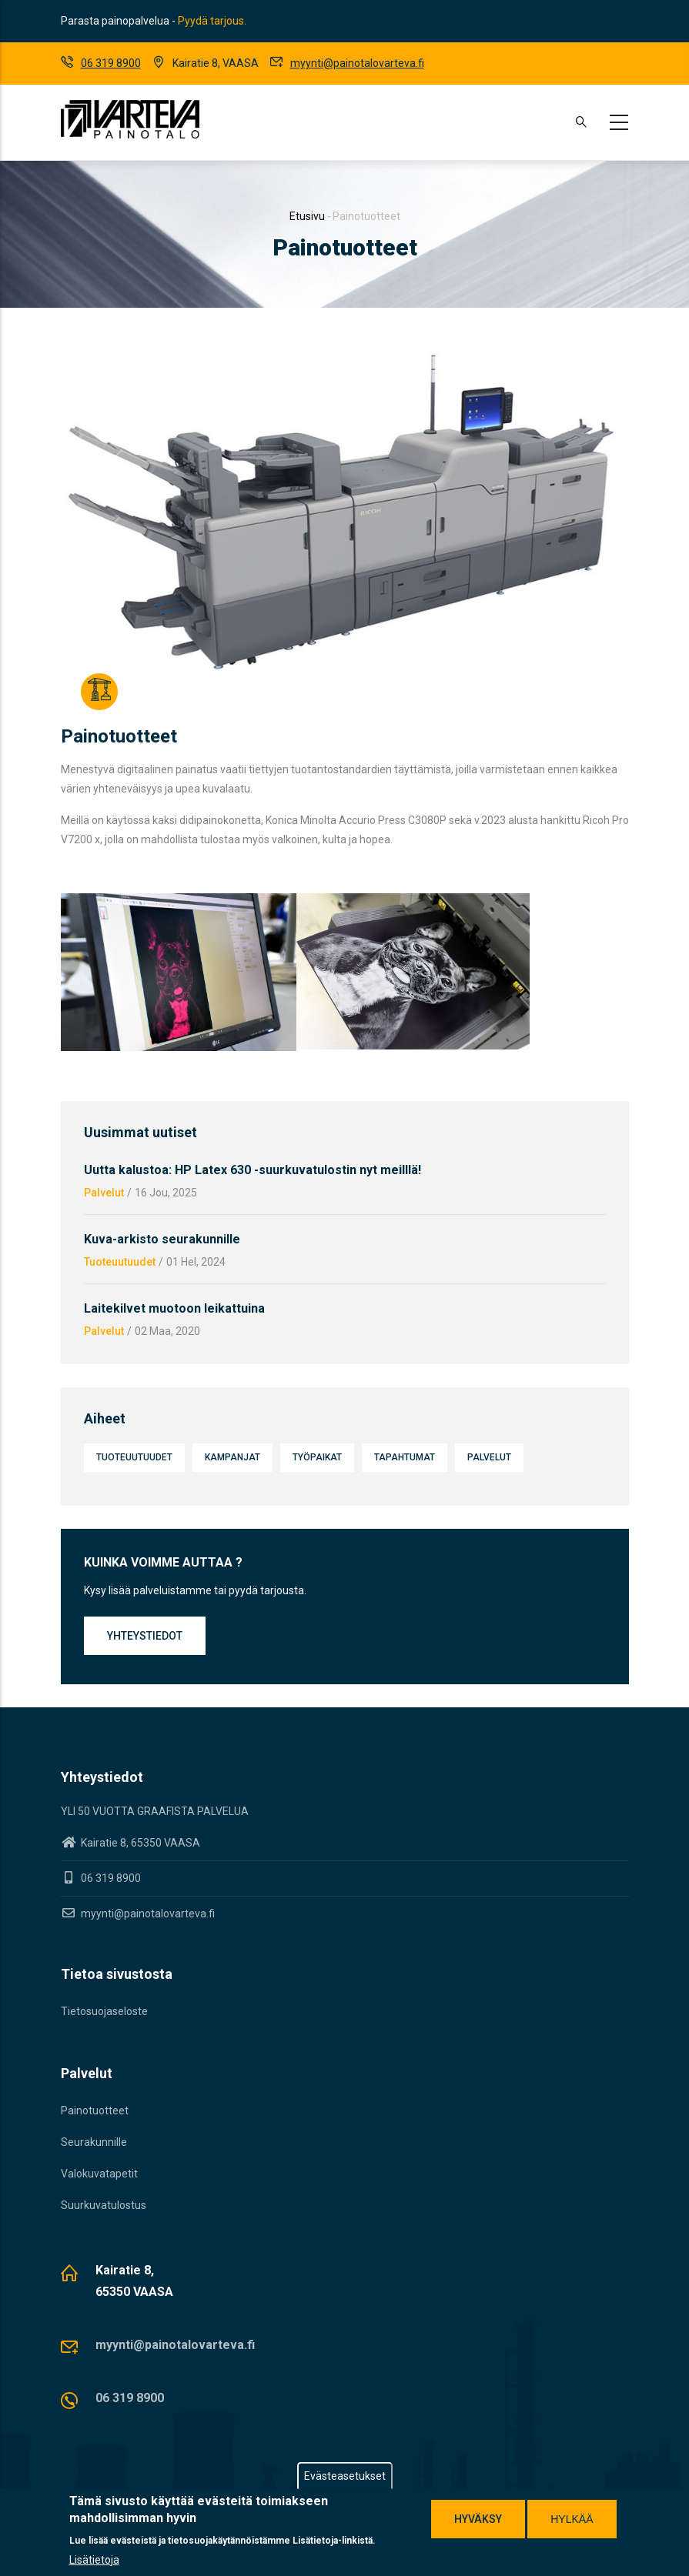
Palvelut (104, 1192)
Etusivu (307, 216)
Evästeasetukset (345, 2476)
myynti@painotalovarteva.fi (357, 63)
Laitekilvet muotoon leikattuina (174, 1308)
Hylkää (571, 2519)
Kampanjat (232, 1457)
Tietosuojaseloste (104, 2011)
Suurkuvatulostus (103, 2205)
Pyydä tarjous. (212, 21)
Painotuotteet (95, 2110)
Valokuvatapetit (99, 2173)
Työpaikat (317, 1457)
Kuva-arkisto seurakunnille (162, 1239)
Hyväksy (478, 2519)
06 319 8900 (111, 63)
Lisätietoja (94, 2560)
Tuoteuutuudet (120, 1262)
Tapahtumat (404, 1457)
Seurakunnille (94, 2142)
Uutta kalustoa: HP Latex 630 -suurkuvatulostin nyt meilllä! (252, 1170)
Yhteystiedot (144, 1636)
